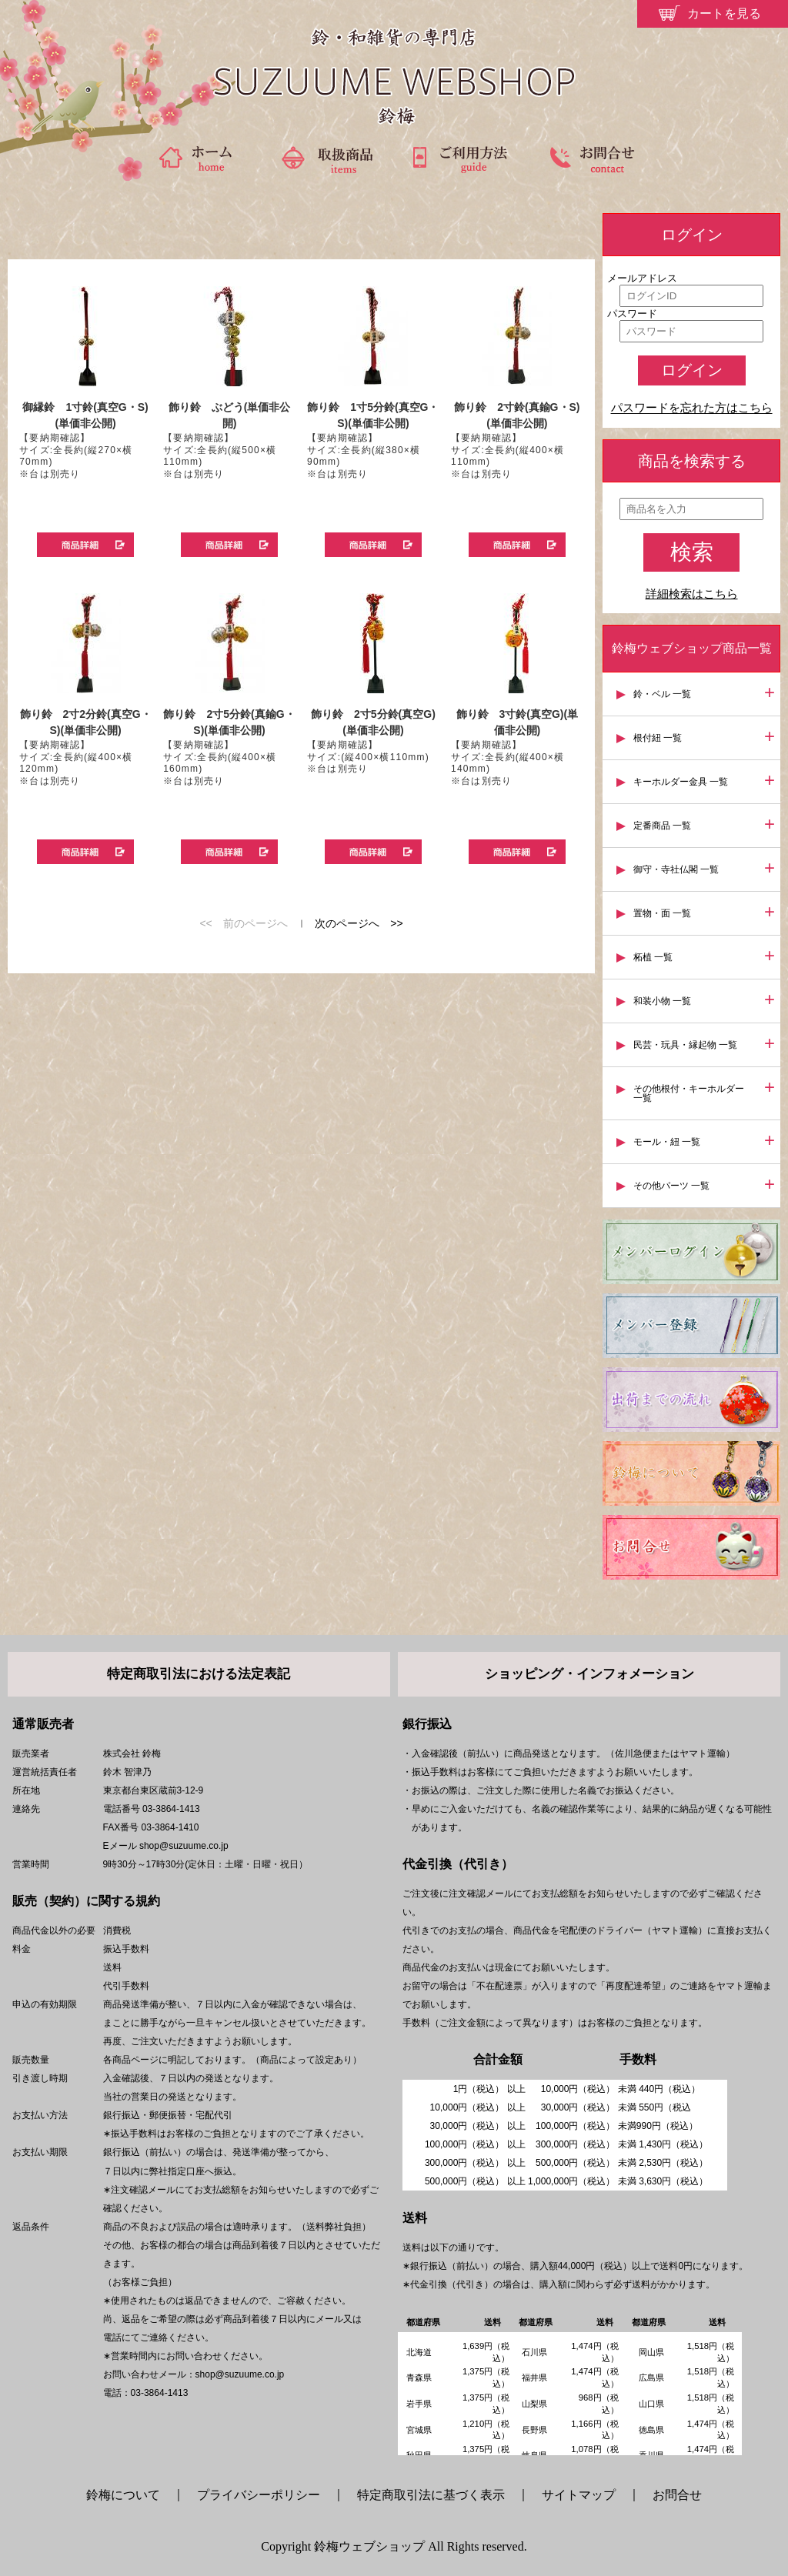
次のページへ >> (358, 923)
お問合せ (677, 2494)
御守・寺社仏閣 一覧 (676, 869)
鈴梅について (129, 2494)
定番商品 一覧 (662, 825)
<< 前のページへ (243, 923)
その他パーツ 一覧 (671, 1185)
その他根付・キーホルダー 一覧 (688, 1093)
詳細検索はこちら (692, 593)
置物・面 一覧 (662, 913)
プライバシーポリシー (258, 2494)
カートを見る (724, 13)
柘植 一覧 (653, 957)
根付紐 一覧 (657, 737)
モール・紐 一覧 (666, 1141)
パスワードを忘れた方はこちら (692, 408)
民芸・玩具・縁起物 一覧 (685, 1044)
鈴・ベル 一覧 (662, 694)
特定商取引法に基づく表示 (431, 2494)
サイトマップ (578, 2494)
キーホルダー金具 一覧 (680, 781)
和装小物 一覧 (662, 1001)
